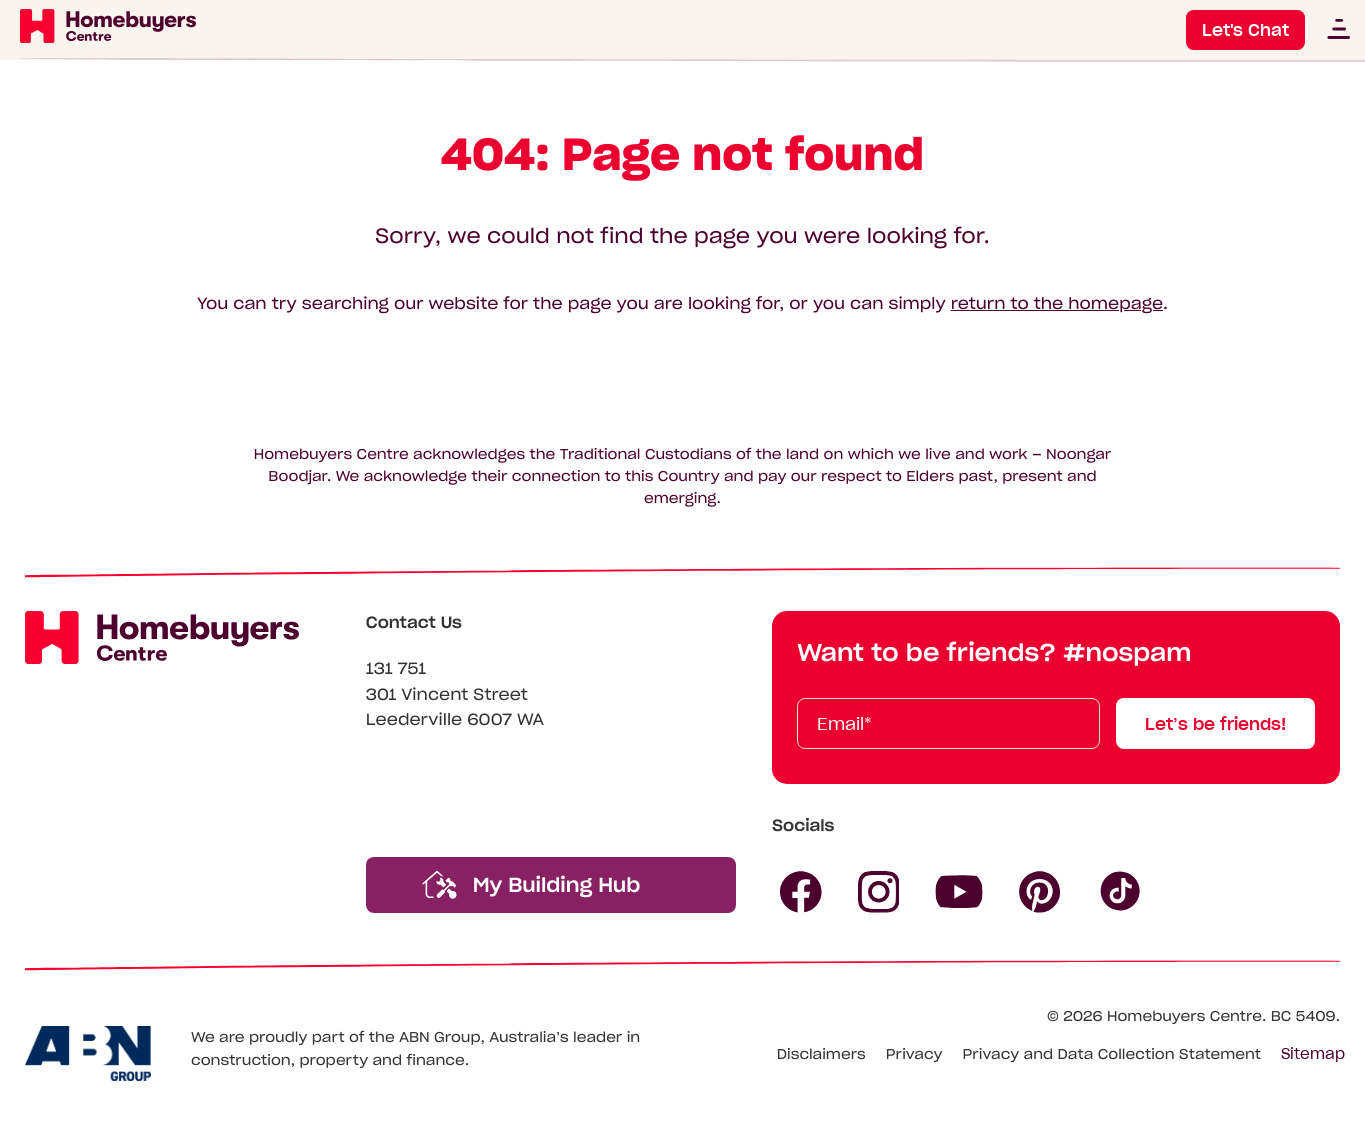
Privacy (914, 1054)
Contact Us (414, 623)
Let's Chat (1245, 30)
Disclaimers (821, 1054)
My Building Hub (531, 884)
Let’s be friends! (1215, 724)
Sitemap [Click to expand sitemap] (1313, 1054)
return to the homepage (1057, 304)
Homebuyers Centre (1184, 1016)
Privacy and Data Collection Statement (1111, 1054)
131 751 (396, 669)
